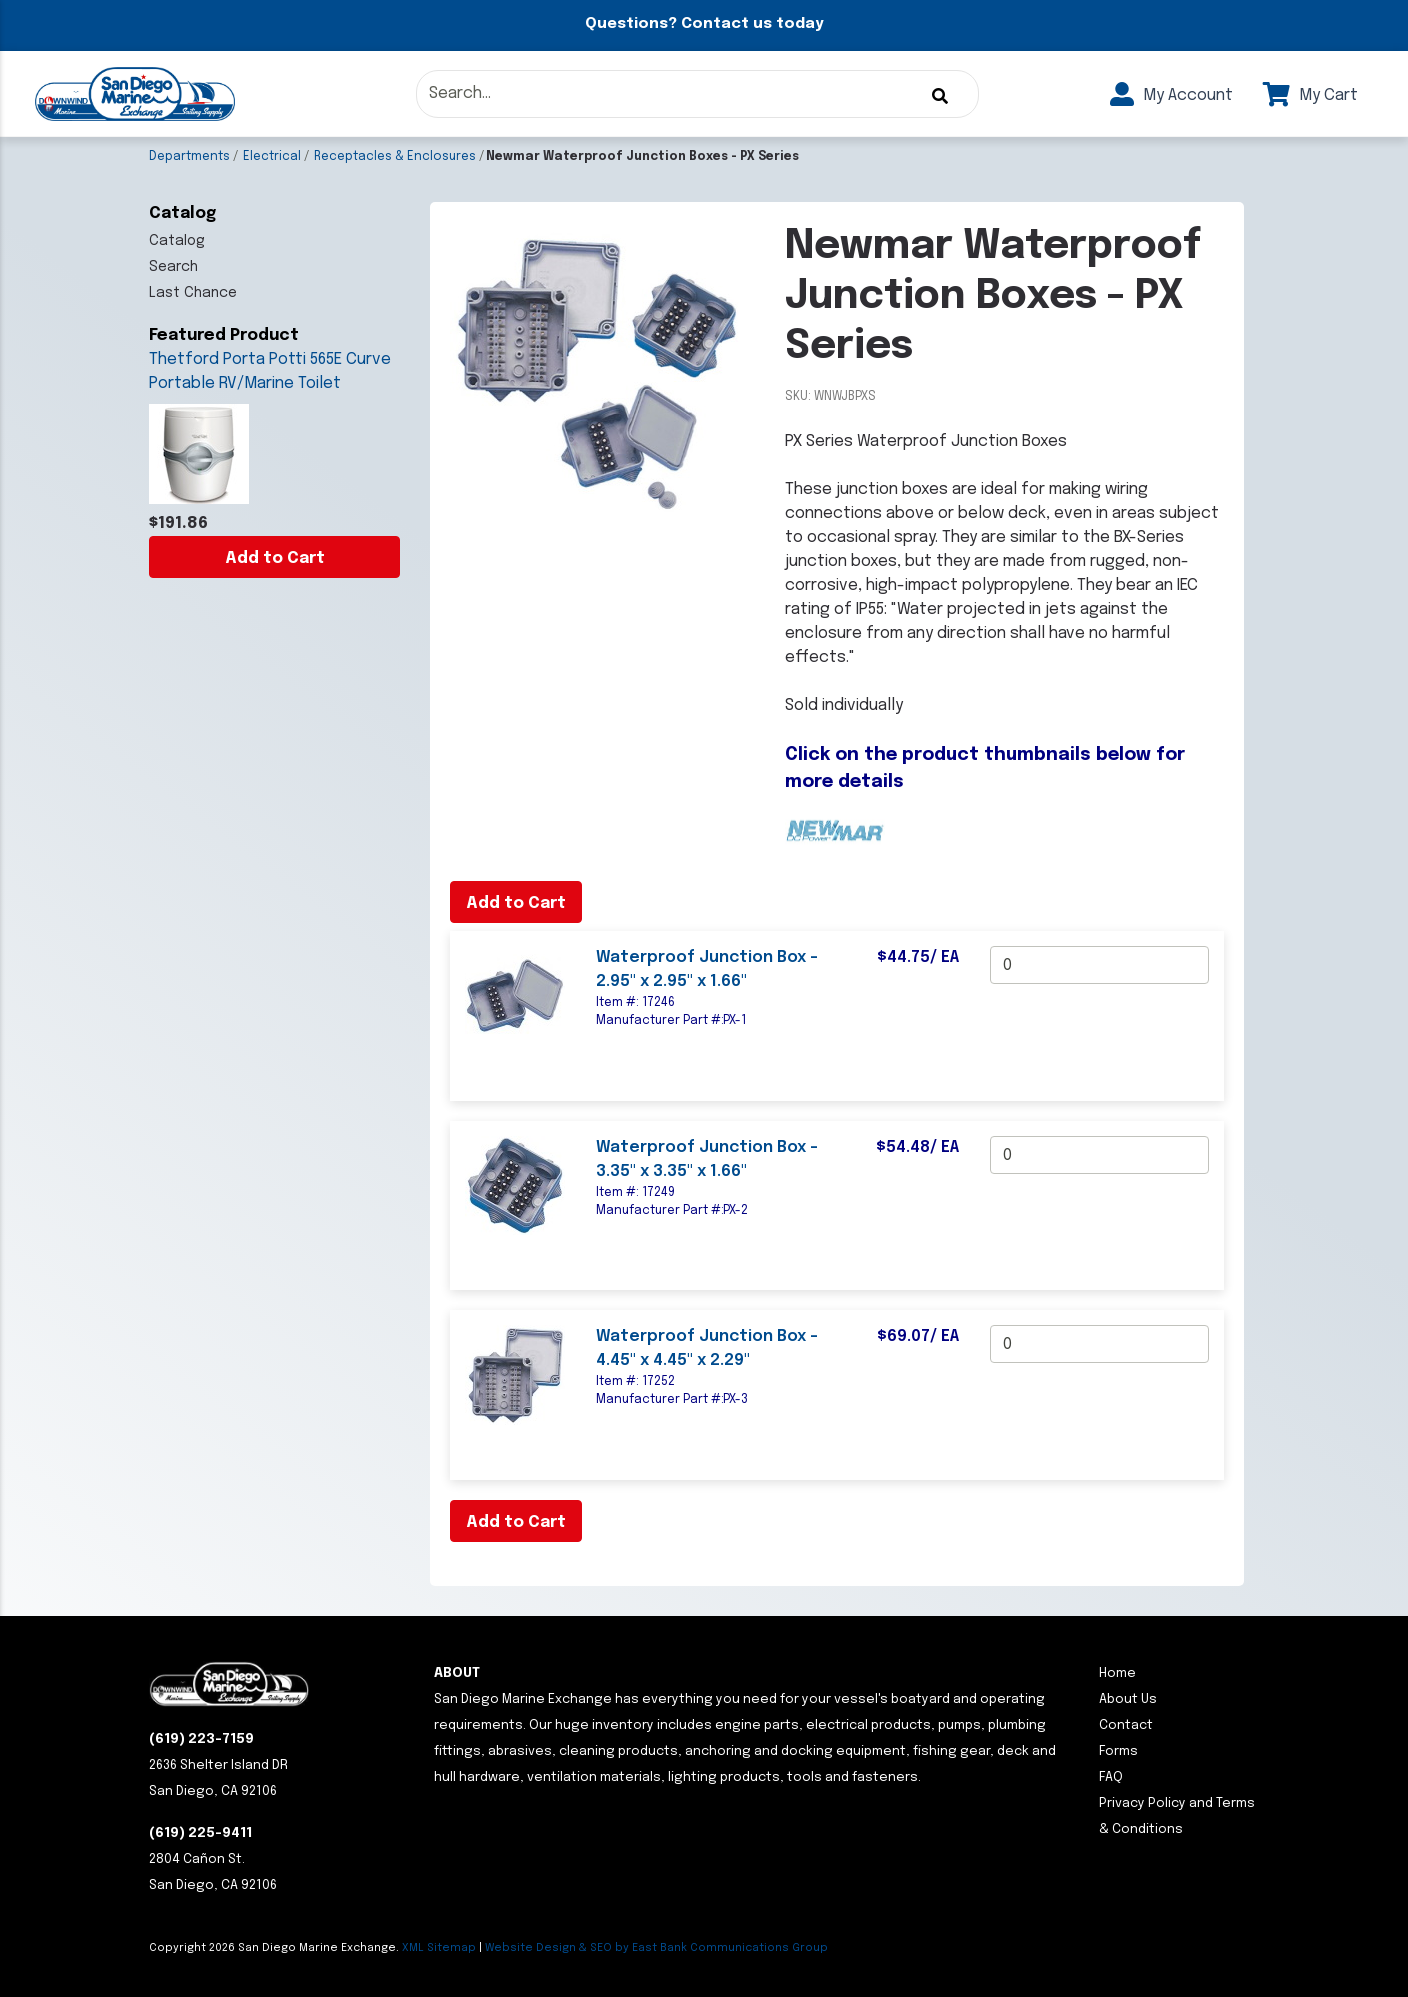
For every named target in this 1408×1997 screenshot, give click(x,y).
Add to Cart (275, 558)
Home (1117, 1673)
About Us (1128, 1699)
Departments (189, 157)
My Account (1171, 95)
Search (173, 267)
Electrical (272, 157)
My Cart (1310, 95)
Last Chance (193, 293)
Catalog (177, 241)
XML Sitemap (439, 1948)
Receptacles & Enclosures (395, 157)
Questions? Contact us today (704, 24)
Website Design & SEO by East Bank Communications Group (656, 1948)
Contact (1126, 1725)
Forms (1118, 1751)
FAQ (1111, 1777)
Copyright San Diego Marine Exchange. (275, 1948)
